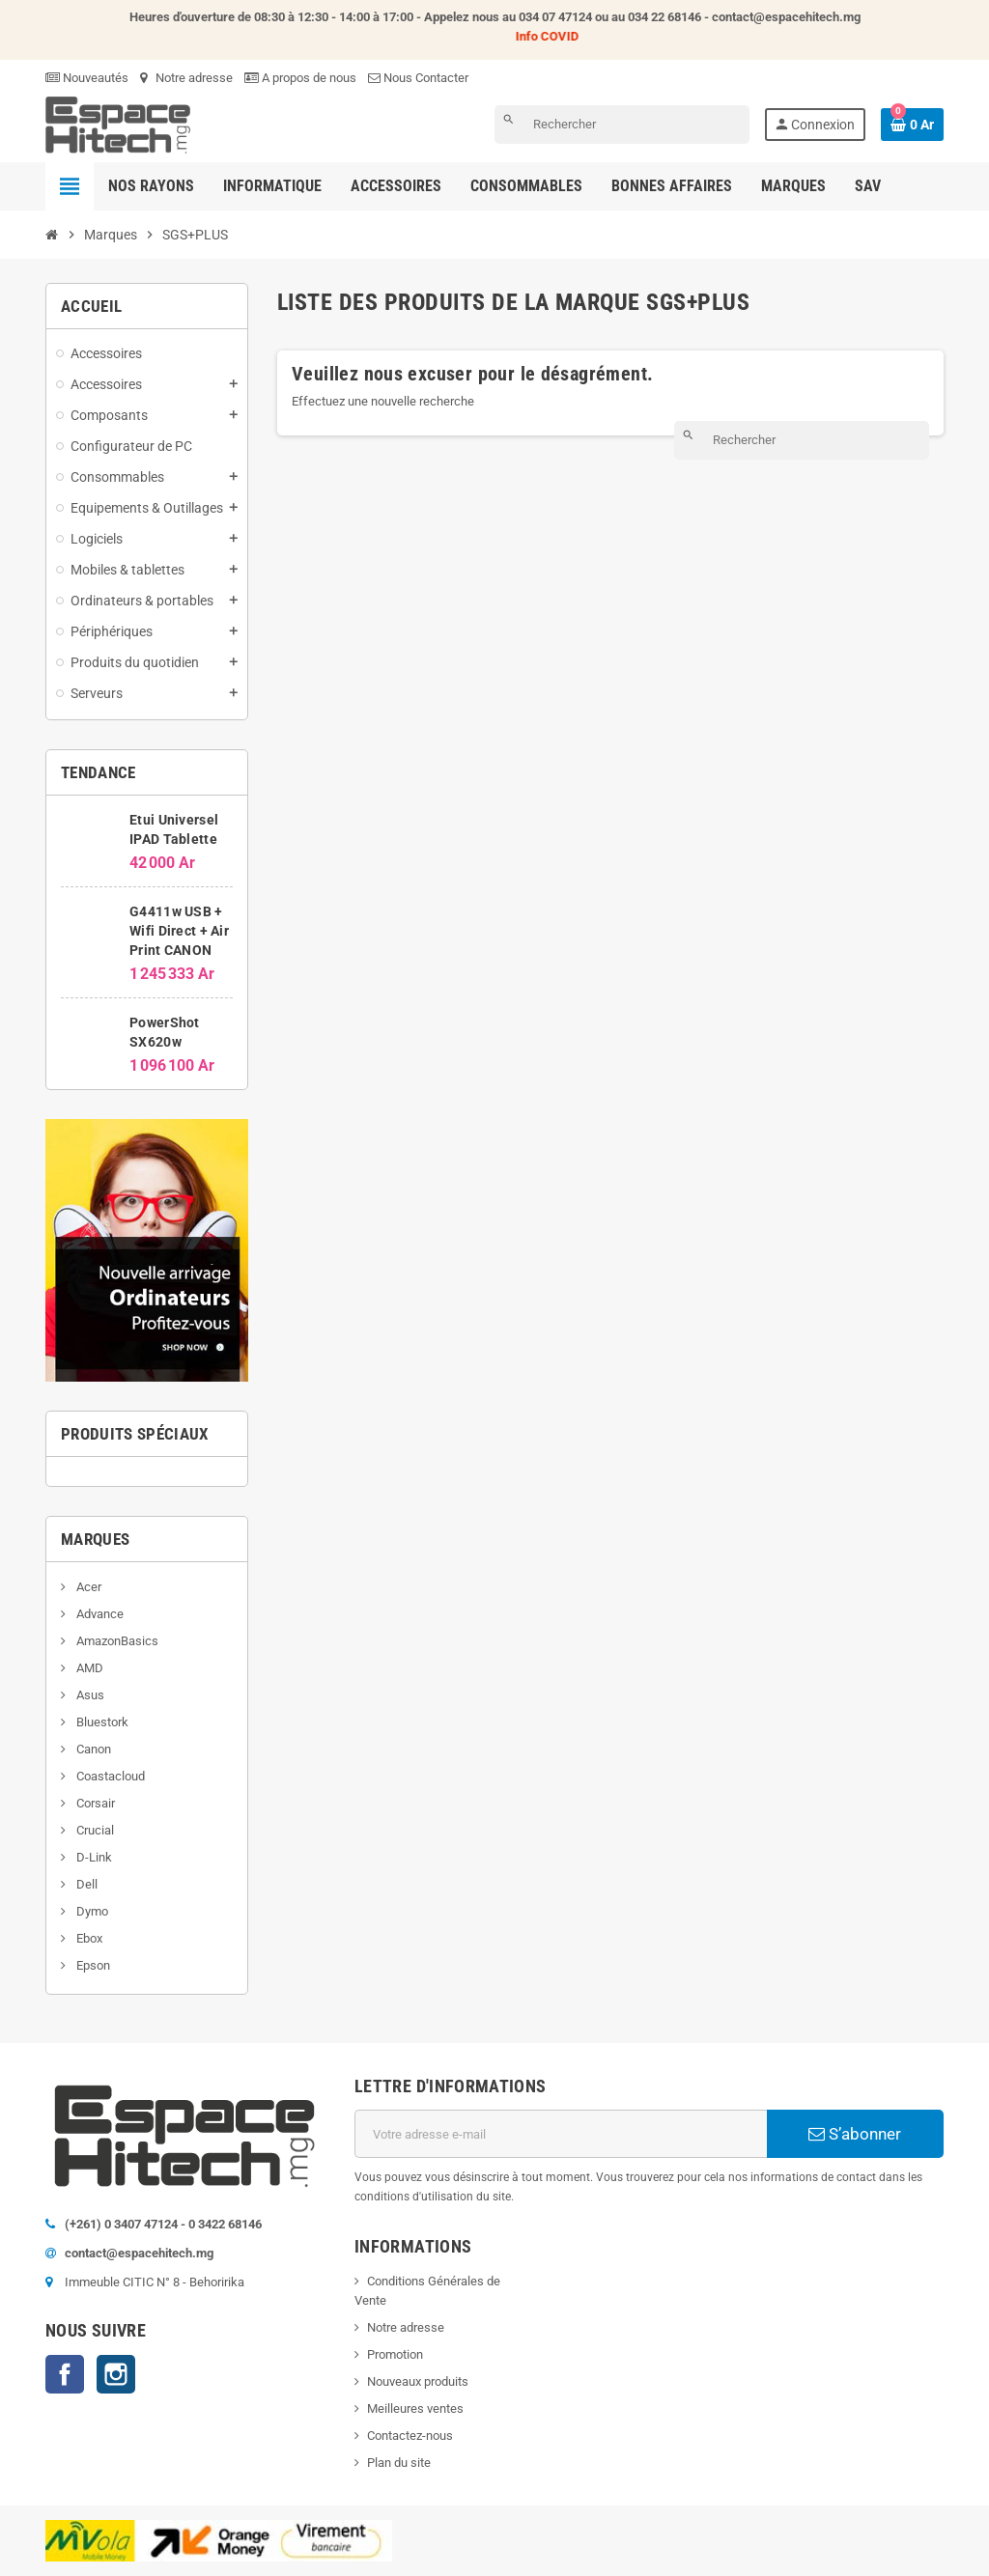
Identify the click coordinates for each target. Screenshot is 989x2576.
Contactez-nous (410, 2435)
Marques (95, 1539)
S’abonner (854, 2133)
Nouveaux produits (417, 2381)
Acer (87, 1587)
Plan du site (399, 2462)
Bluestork (100, 1722)
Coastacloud (109, 1776)
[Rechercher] (621, 124)
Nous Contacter (418, 77)
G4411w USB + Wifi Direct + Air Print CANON (179, 931)
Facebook (64, 2374)
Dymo (90, 1911)
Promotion (395, 2354)
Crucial (93, 1830)
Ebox (87, 1938)
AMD (88, 1668)
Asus (88, 1695)
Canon (92, 1749)
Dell (85, 1884)
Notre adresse (186, 77)
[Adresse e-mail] (560, 2134)
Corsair (94, 1803)
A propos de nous (300, 77)
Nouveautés (86, 77)
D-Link (92, 1857)
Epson (91, 1965)
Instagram (116, 2374)
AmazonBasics (115, 1641)
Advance (98, 1614)
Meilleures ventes (415, 2408)
